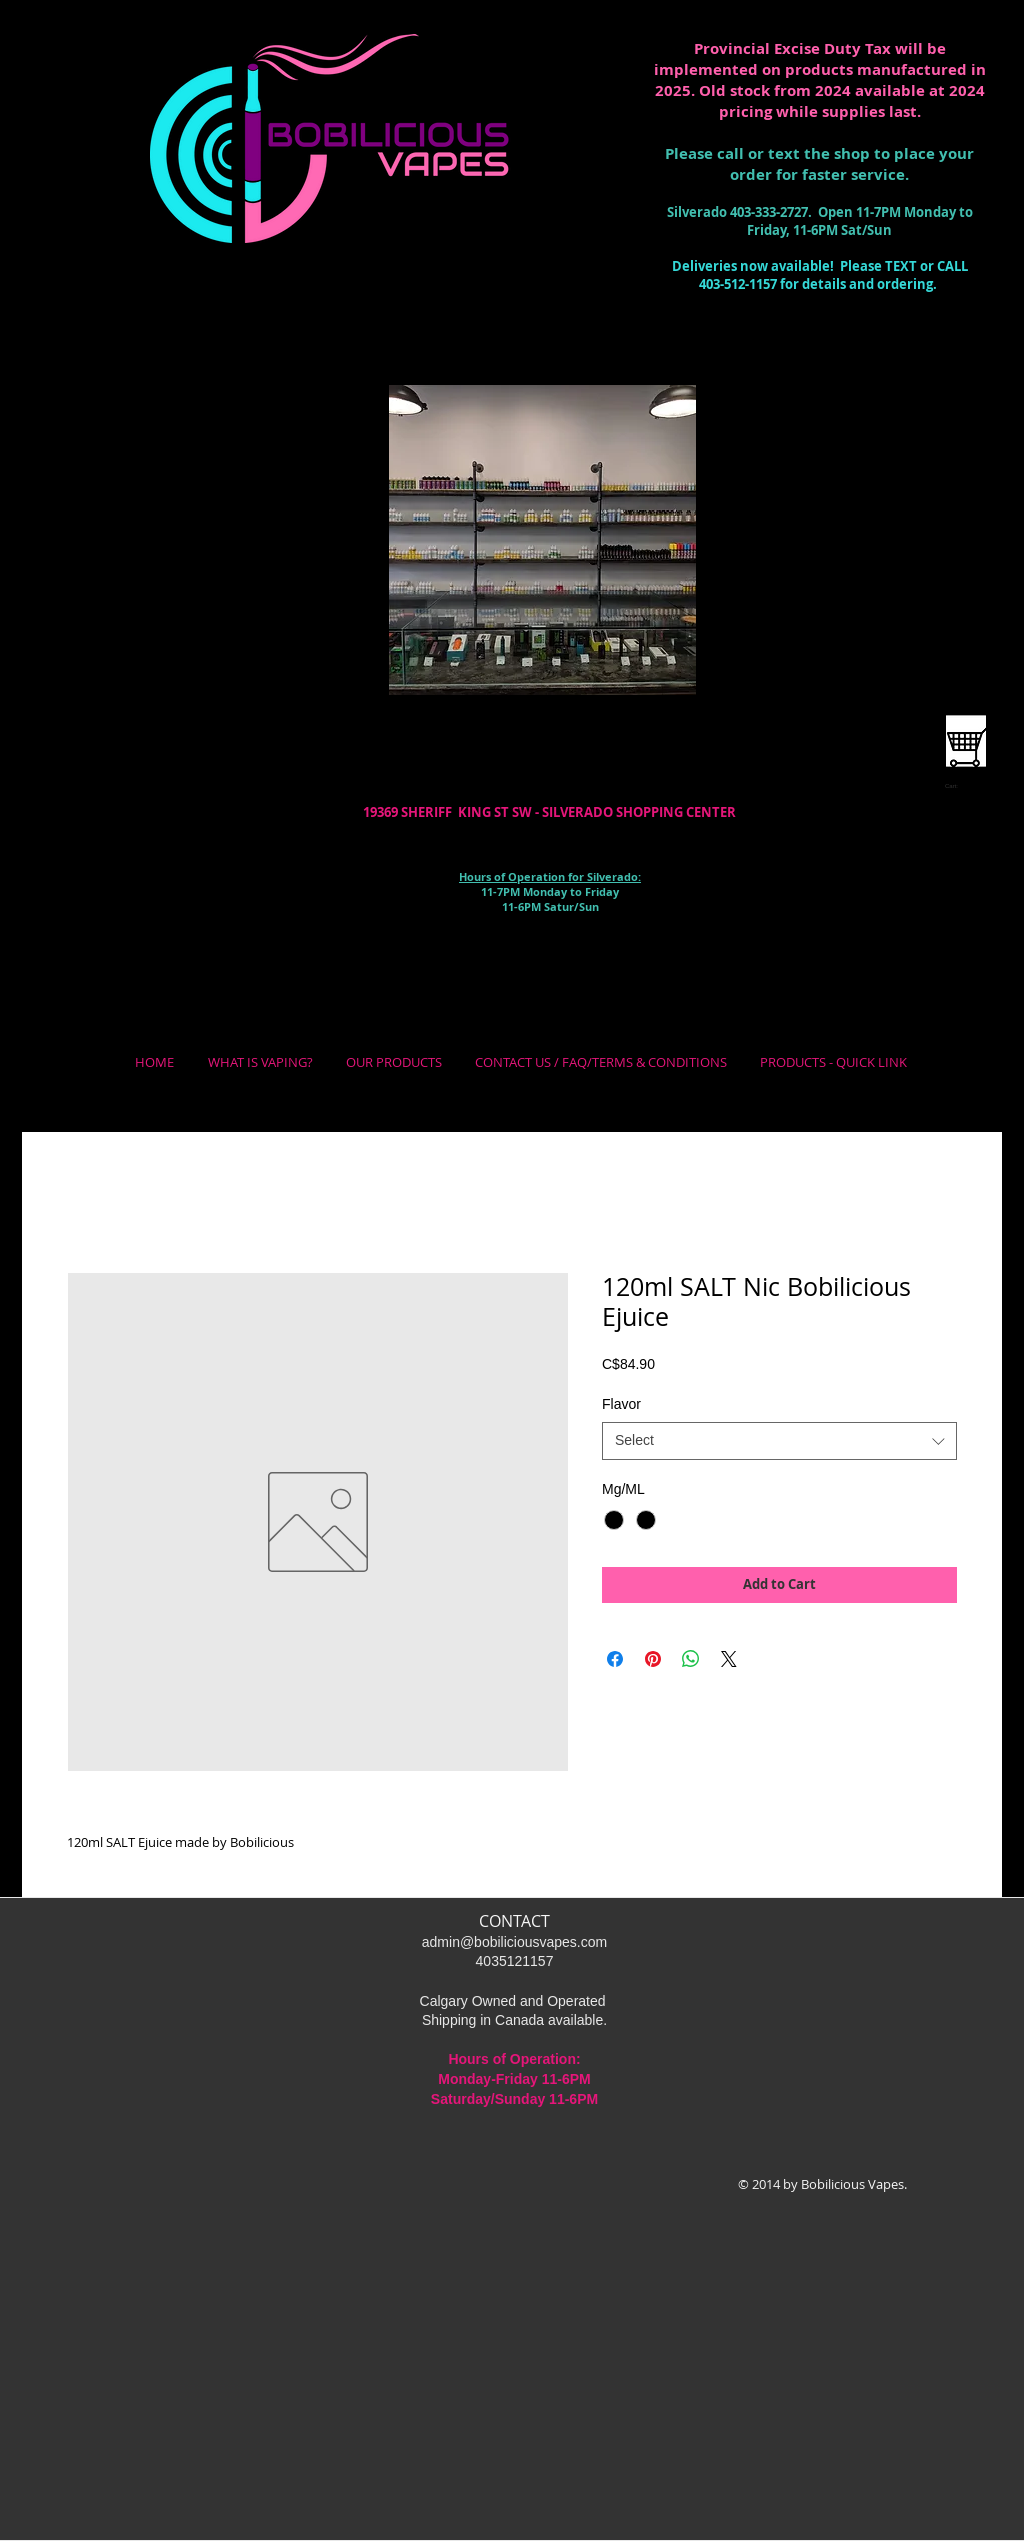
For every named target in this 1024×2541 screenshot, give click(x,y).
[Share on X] (729, 1659)
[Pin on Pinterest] (653, 1659)
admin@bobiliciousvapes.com (514, 1942)
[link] (957, 785)
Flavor (621, 1404)
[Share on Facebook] (615, 1659)
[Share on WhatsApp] (691, 1659)
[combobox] (779, 1441)
